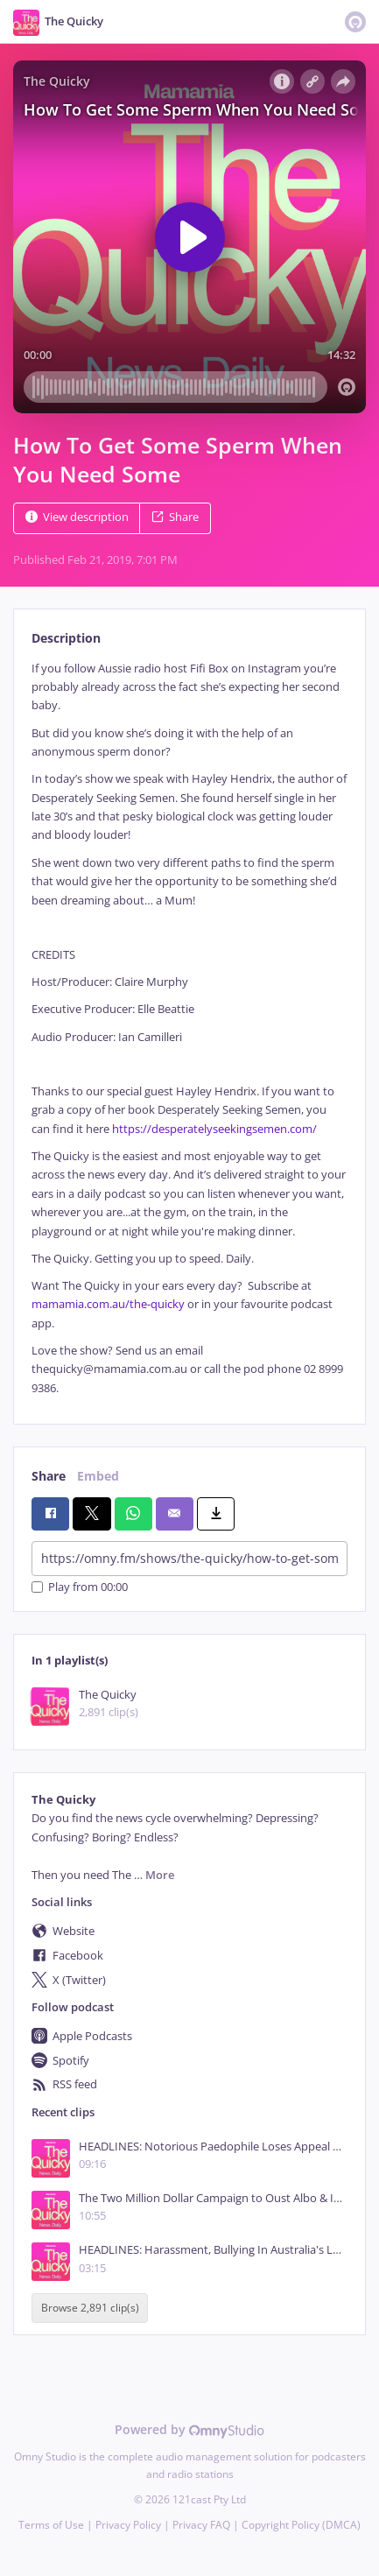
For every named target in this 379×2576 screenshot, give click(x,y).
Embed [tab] (98, 1475)
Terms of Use (51, 2524)
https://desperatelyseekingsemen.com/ (214, 1129)
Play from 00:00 (80, 1587)
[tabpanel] (189, 1028)
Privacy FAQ (201, 2524)
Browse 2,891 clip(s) (90, 2308)
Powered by (189, 2429)
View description (77, 517)
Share (175, 517)
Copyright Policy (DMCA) (301, 2524)
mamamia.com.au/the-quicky (108, 1304)
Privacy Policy (128, 2524)
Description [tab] (66, 638)
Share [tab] (49, 1475)
